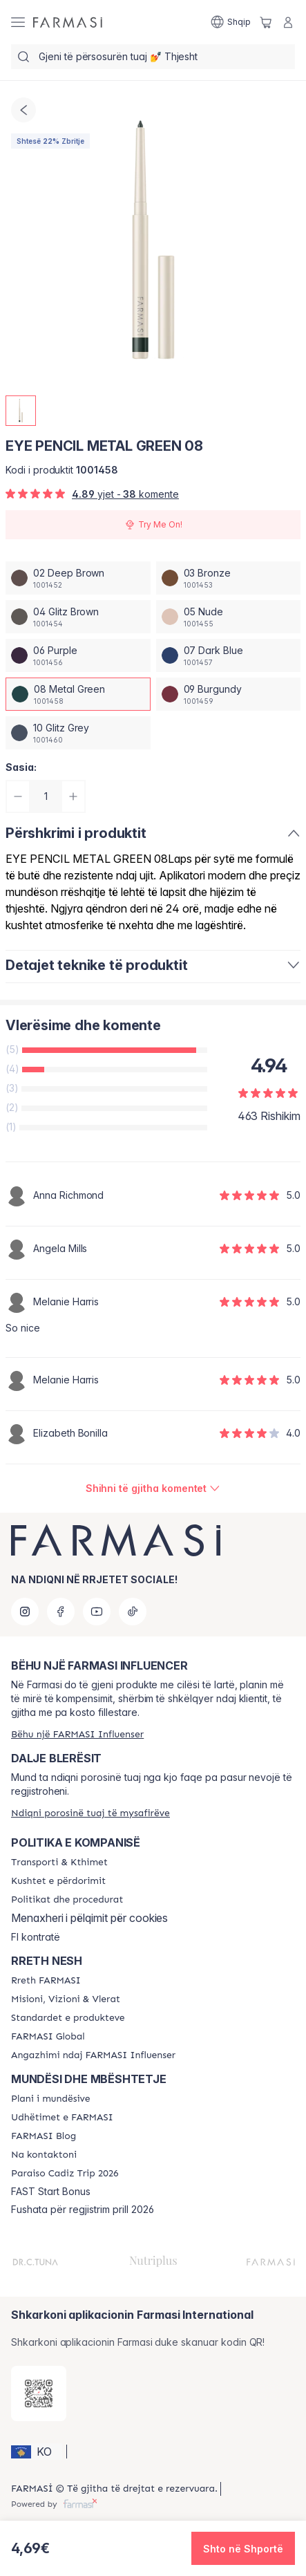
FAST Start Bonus (50, 2191)
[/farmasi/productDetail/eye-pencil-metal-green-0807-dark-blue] (228, 655)
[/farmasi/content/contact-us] (44, 2154)
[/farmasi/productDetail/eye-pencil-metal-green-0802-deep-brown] (78, 578)
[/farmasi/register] (77, 1734)
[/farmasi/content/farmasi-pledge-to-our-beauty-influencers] (93, 2055)
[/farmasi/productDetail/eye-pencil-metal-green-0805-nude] (228, 616)
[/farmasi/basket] (266, 22)
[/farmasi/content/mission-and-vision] (65, 1999)
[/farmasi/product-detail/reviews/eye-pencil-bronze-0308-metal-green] (153, 1488)
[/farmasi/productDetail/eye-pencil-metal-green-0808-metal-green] (78, 694)
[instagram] (25, 1611)
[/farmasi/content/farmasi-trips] (62, 2117)
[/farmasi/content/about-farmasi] (46, 1980)
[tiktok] (132, 1611)
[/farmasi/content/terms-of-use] (58, 1881)
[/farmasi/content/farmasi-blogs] (43, 2136)
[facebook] (61, 1611)
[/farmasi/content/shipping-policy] (59, 1862)
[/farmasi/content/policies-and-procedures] (67, 1899)
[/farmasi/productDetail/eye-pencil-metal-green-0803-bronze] (228, 578)
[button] (36, 2451)
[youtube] (97, 1611)
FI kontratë (35, 1937)
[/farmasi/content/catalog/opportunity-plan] (50, 2098)
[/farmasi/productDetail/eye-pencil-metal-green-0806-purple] (78, 655)
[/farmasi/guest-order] (90, 1813)
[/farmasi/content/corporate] (48, 2036)
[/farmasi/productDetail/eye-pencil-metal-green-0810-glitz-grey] (78, 732)
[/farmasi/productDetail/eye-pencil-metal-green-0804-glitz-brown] (78, 616)
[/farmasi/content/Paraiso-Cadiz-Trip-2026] (65, 2173)
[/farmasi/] (67, 22)
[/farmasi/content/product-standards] (68, 2018)
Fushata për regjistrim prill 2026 (82, 2209)
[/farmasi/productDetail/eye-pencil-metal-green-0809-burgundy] (228, 694)
